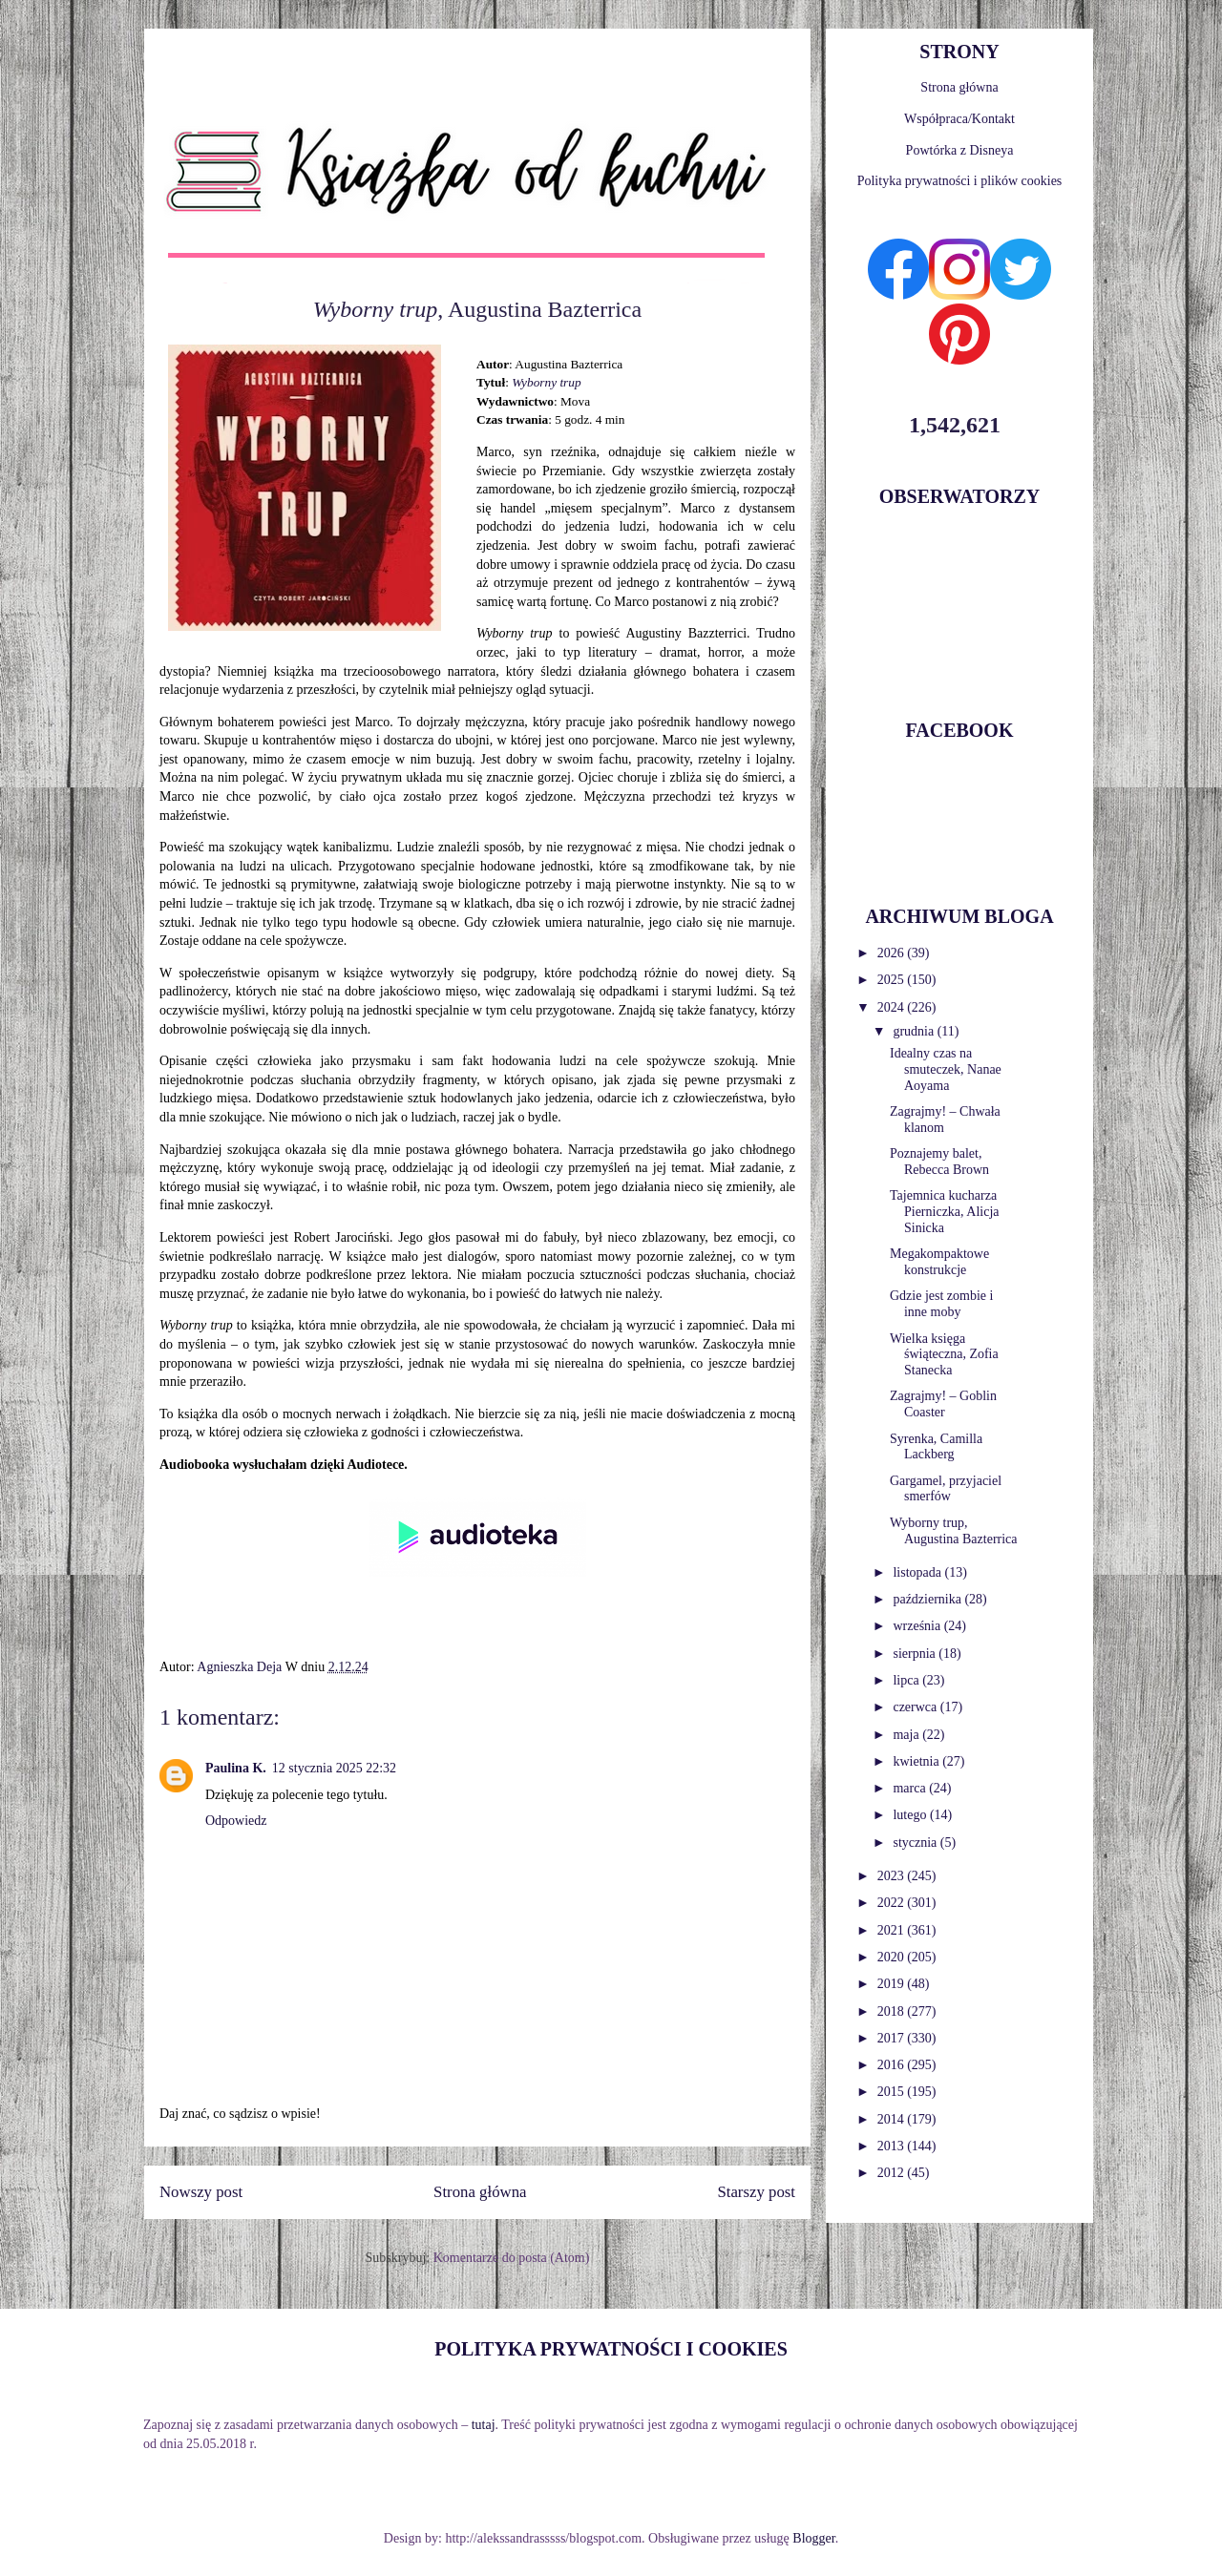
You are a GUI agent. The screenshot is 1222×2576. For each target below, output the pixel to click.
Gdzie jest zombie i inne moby (941, 1303)
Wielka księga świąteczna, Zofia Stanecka (944, 1354)
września (918, 1626)
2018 (892, 2011)
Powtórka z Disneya (960, 150)
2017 (892, 2038)
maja (907, 1735)
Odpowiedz (236, 1820)
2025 (892, 980)
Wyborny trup (546, 382)
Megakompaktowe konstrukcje (939, 1261)
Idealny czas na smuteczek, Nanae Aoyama (945, 1069)
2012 (892, 2173)
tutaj (483, 2425)
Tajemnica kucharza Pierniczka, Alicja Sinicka (945, 1211)
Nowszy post (200, 2192)
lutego (911, 1815)
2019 (892, 1984)
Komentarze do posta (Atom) (511, 2258)
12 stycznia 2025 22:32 (334, 1768)
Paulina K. (235, 1768)
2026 (892, 953)
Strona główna (479, 2192)
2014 (892, 2119)
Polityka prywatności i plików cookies (960, 181)
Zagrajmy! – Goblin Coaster (943, 1404)
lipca (907, 1680)
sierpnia (915, 1653)
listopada (918, 1572)
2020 (892, 1957)
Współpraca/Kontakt (959, 119)
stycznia (916, 1842)
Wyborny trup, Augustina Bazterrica (954, 1531)
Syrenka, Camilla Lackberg (936, 1447)
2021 (892, 1930)
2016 (892, 2065)
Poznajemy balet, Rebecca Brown (939, 1161)
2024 (892, 1007)
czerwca (916, 1707)
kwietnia (917, 1761)
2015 (892, 2091)
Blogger (813, 2538)
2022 (892, 1902)
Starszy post (756, 2192)
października (928, 1599)
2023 (892, 1876)
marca (911, 1788)
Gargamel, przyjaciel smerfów (945, 1489)
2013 (892, 2146)
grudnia (915, 1031)
